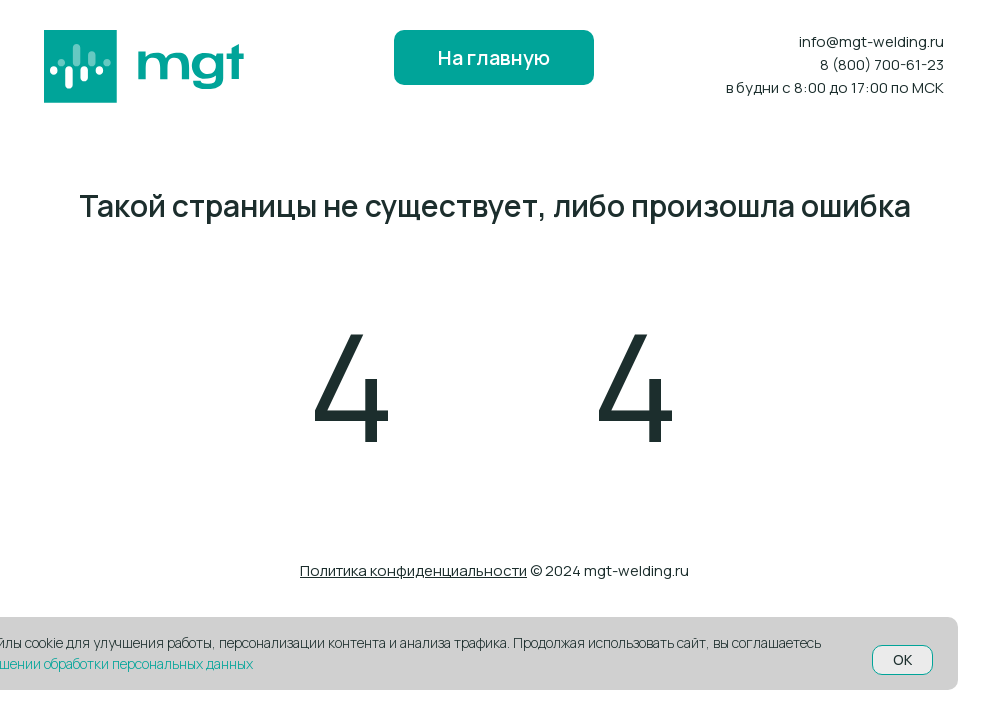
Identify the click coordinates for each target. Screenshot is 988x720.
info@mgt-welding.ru (871, 41)
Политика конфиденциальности (413, 570)
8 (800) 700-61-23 (882, 64)
